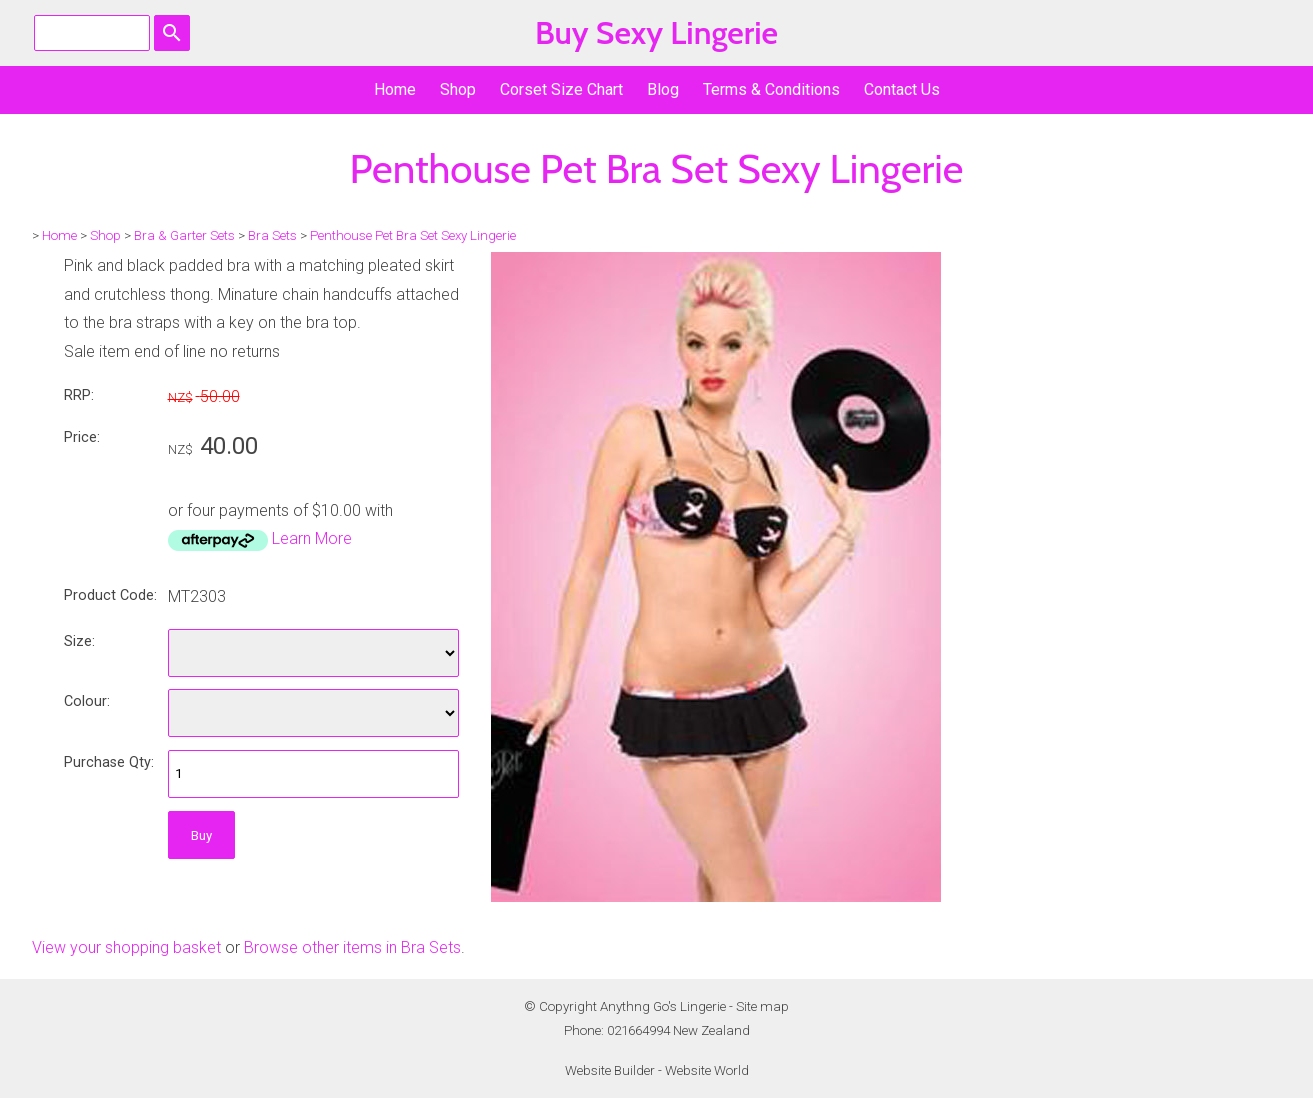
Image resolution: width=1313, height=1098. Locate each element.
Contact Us (902, 89)
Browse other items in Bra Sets (352, 947)
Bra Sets (272, 235)
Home (395, 89)
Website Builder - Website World (657, 1070)
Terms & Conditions (771, 89)
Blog (663, 89)
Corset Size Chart (561, 89)
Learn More (312, 538)
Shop (458, 89)
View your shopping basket (126, 947)
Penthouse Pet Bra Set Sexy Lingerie (413, 235)
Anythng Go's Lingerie (663, 1006)
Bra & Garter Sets (184, 235)
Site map (762, 1006)
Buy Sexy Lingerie (656, 32)
